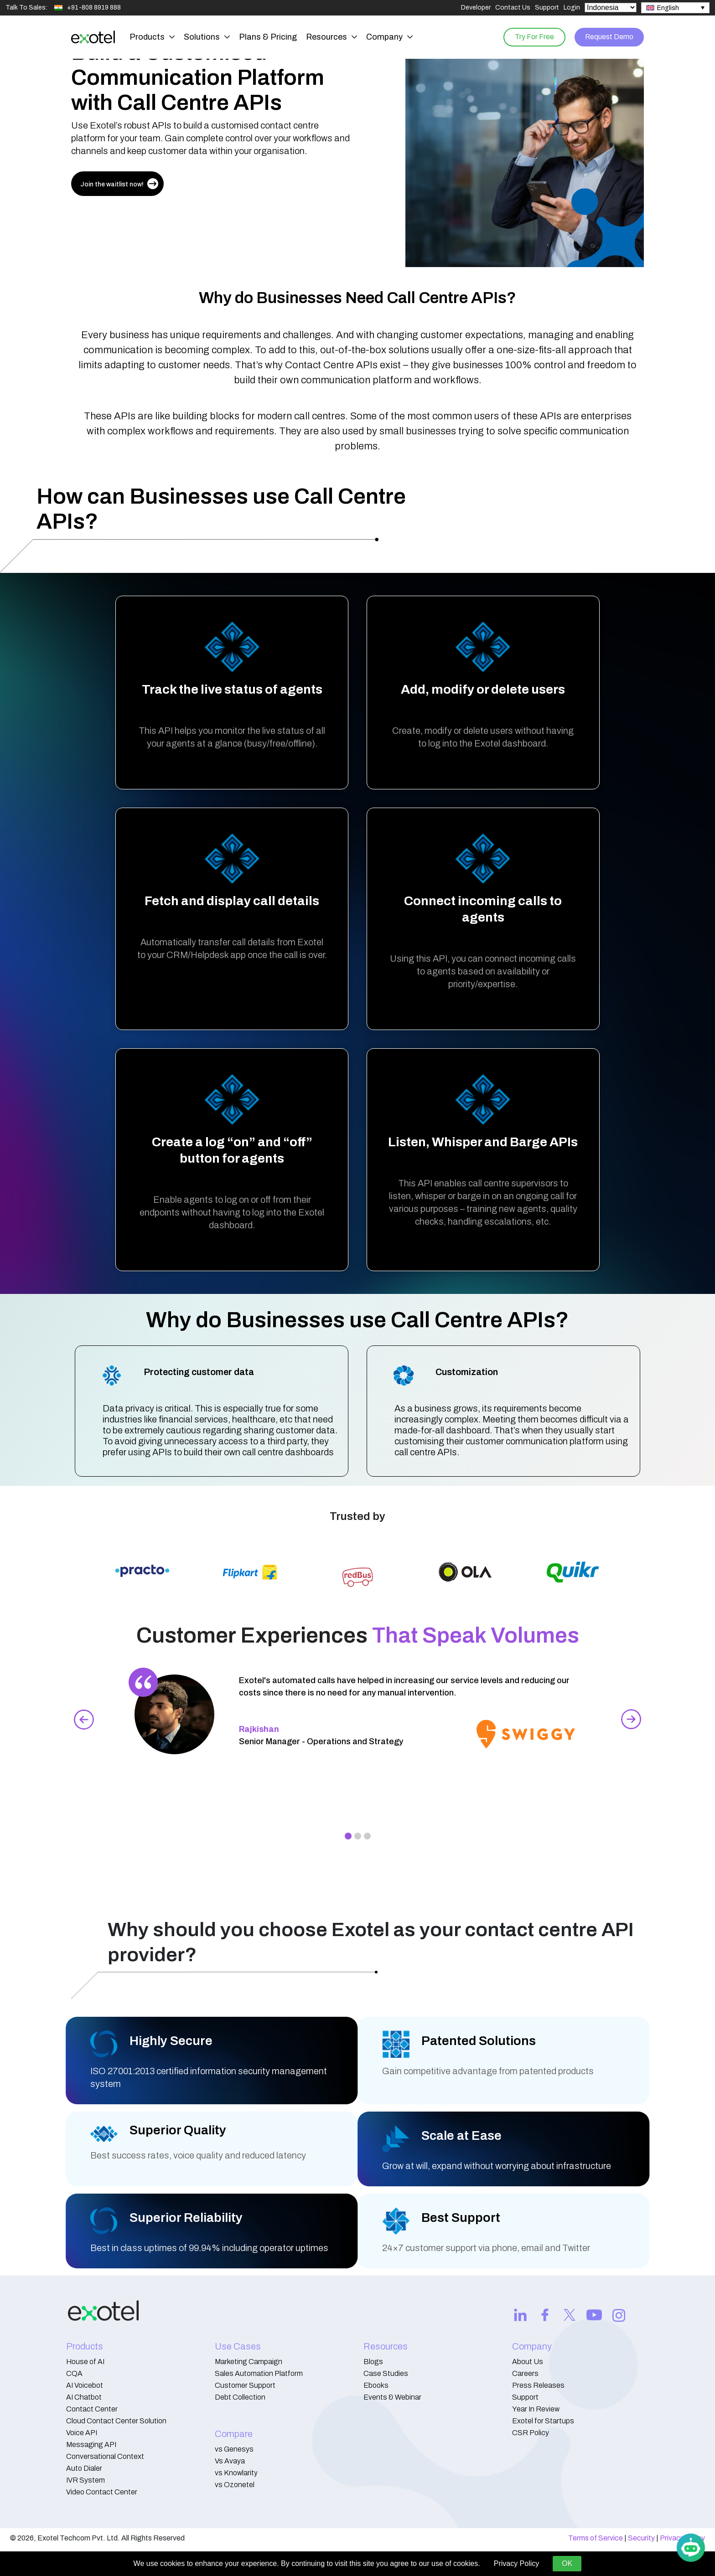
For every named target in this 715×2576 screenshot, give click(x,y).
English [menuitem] (668, 8)
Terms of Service (595, 2538)
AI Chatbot (84, 2397)
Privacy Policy (516, 2563)
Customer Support (245, 2385)
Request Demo (608, 37)
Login (572, 7)
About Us (527, 2361)
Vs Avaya (230, 2461)
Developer (476, 7)
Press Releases (538, 2385)
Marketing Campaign (248, 2361)
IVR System (85, 2480)
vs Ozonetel (234, 2484)
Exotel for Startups (543, 2421)
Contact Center (92, 2409)
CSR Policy (530, 2433)
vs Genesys (234, 2449)
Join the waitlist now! (119, 183)
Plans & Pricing (268, 36)
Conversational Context (105, 2456)
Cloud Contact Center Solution (116, 2421)
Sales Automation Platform (259, 2373)
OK (567, 2563)
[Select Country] (611, 7)
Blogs (373, 2361)
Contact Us (512, 7)
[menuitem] (675, 7)
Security (641, 2538)
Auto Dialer (84, 2468)
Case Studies (385, 2373)
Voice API (81, 2433)
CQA (74, 2373)
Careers (525, 2373)
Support (547, 7)
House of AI (85, 2361)
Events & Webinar (392, 2397)
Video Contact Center (101, 2492)
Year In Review (536, 2409)
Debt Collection (240, 2397)
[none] (675, 7)
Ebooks (376, 2385)
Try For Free (531, 37)
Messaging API (91, 2444)
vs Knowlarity (236, 2473)
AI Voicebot (84, 2385)
